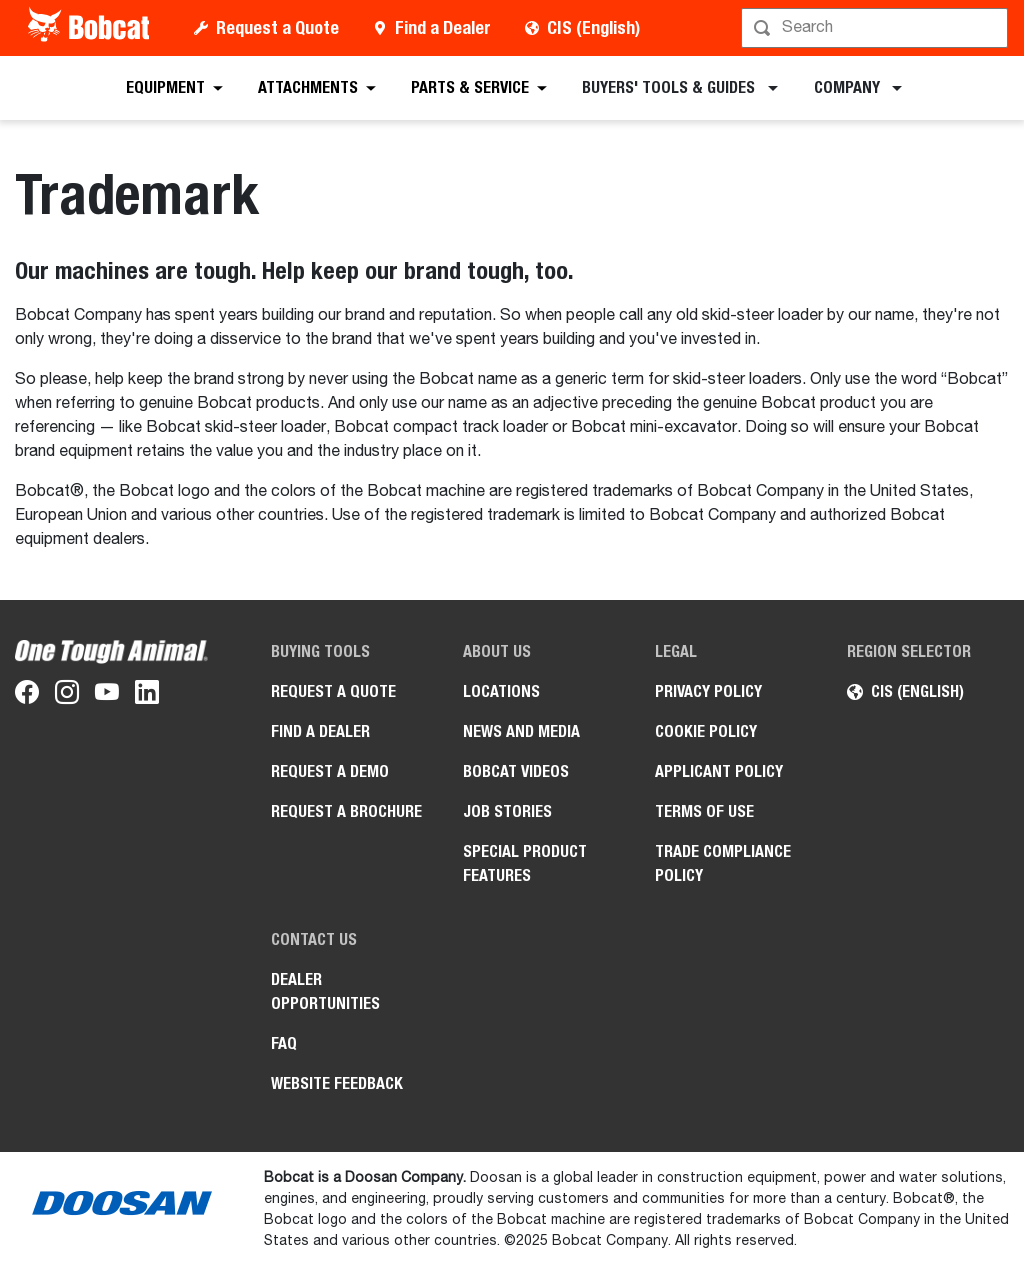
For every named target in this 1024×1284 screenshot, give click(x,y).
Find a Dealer (443, 27)
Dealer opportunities (325, 991)
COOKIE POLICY (706, 731)
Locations (501, 691)
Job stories (507, 811)
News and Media (521, 731)
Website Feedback (337, 1083)
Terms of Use (704, 811)
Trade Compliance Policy (723, 863)
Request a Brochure (346, 811)
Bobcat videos (516, 771)
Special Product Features (525, 863)
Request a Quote (277, 27)
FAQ (284, 1043)
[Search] (876, 28)
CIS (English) (593, 27)
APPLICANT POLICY (719, 771)
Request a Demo (330, 771)
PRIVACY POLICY (708, 691)
